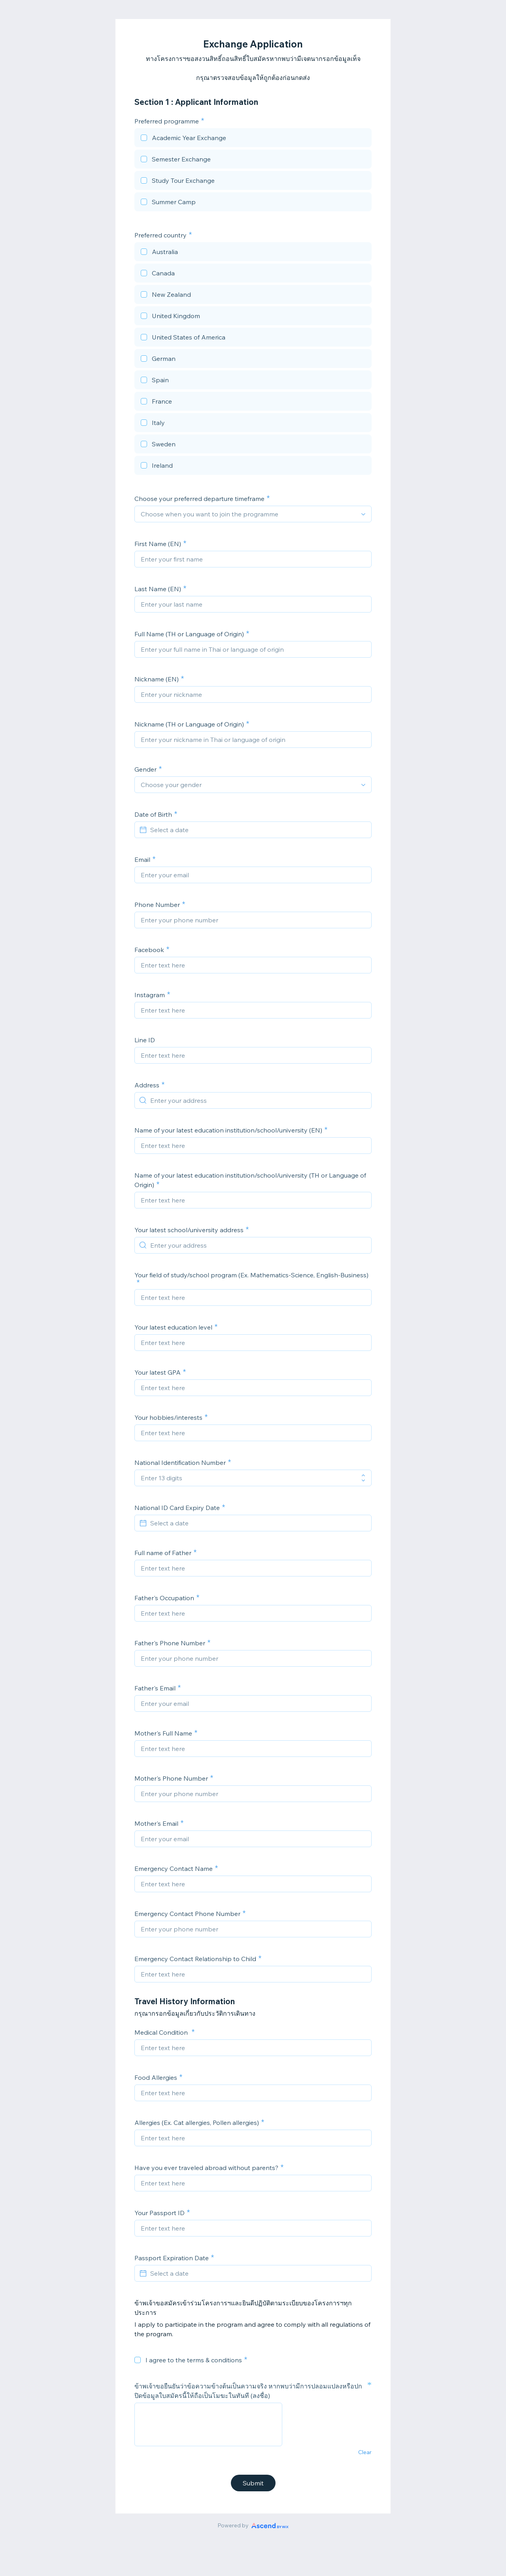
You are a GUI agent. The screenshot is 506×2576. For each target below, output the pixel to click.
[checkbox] (253, 139)
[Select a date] (258, 830)
